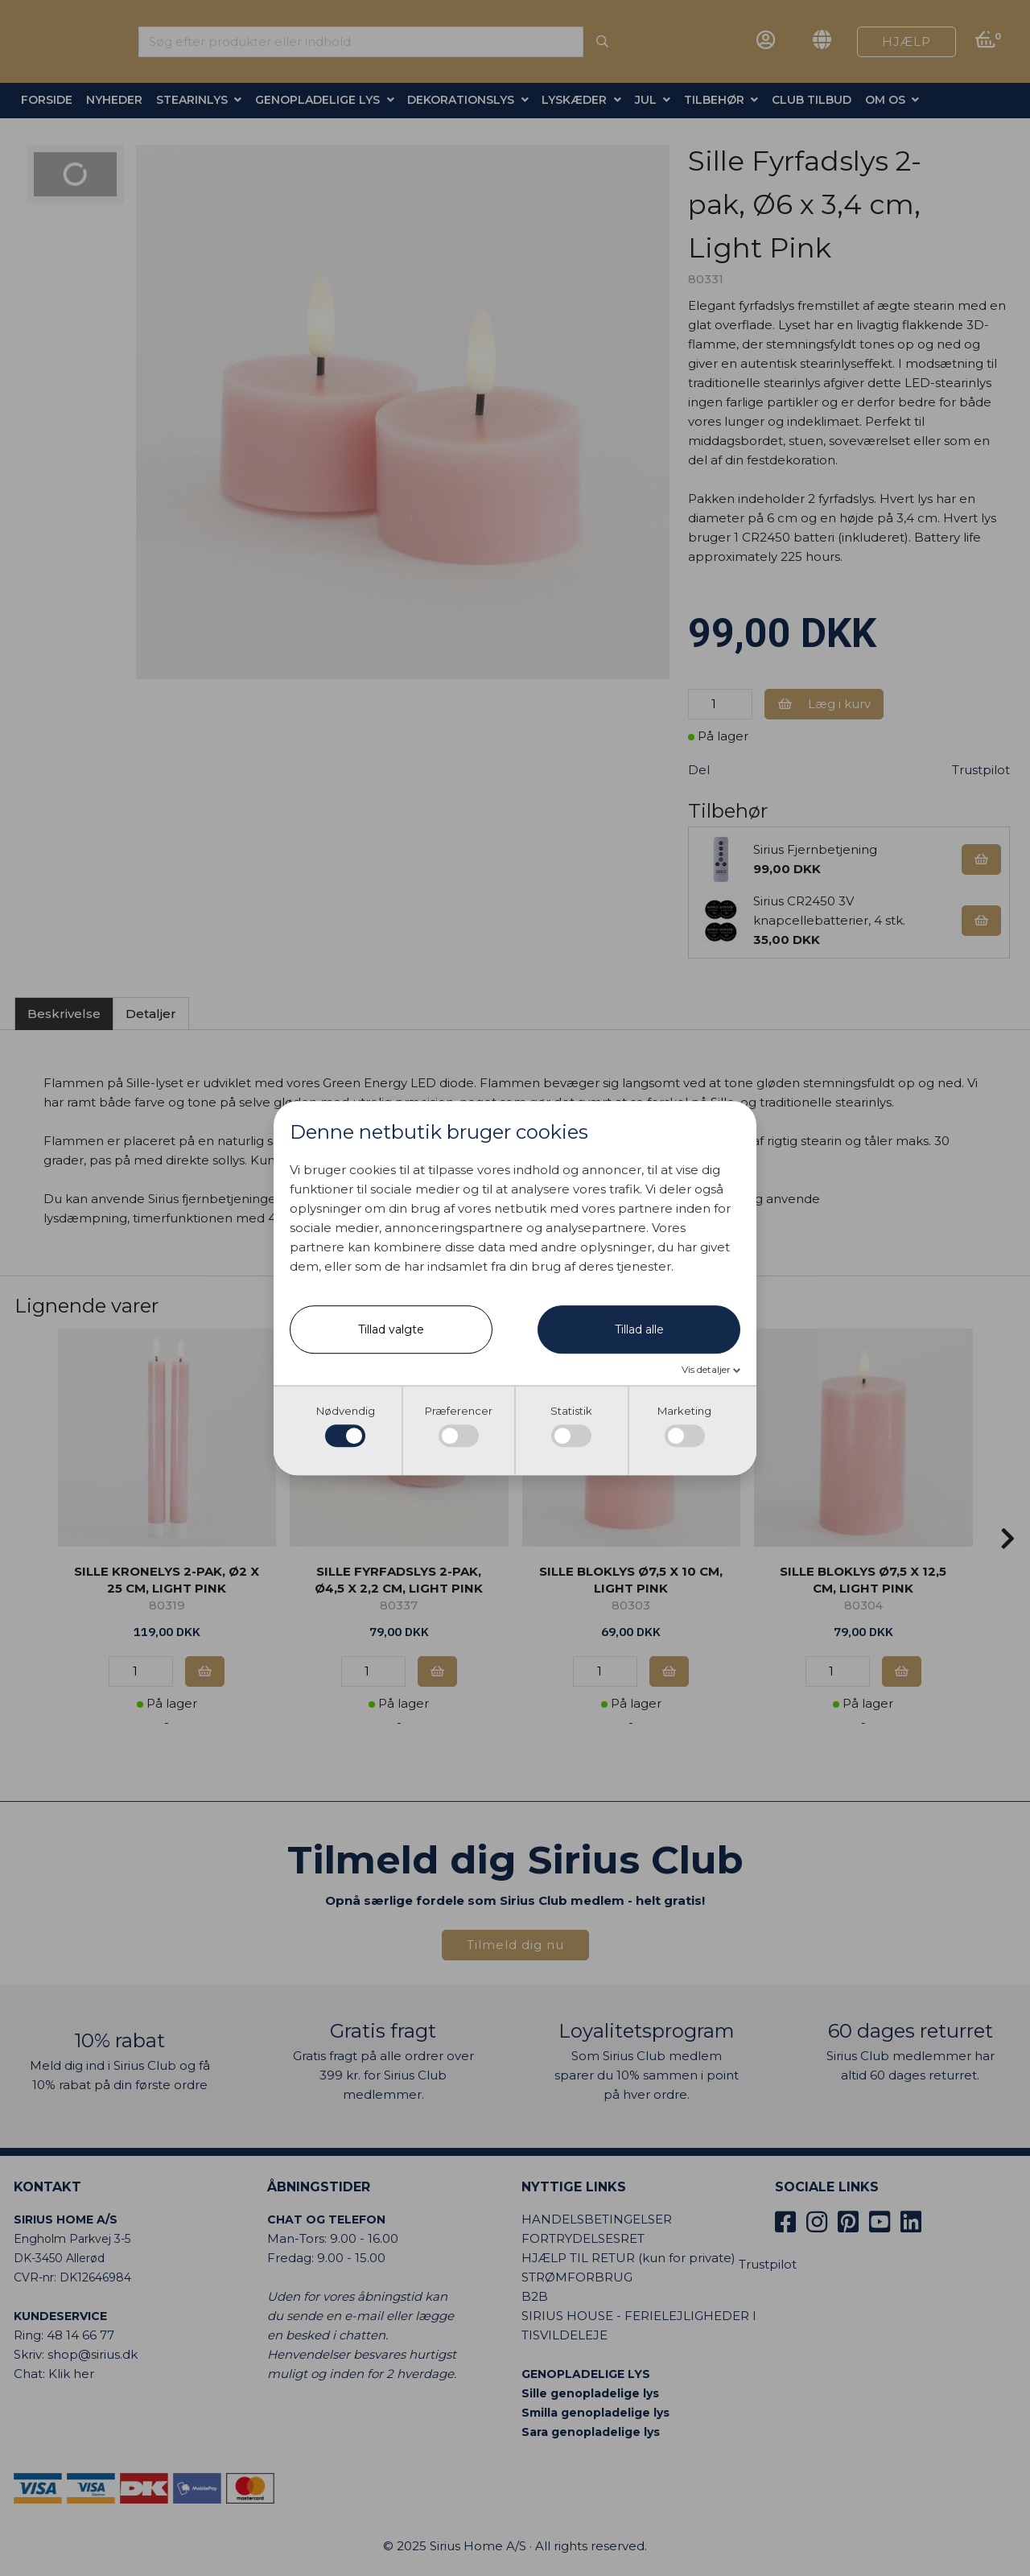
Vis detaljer (707, 1369)
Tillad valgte (391, 1329)
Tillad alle (639, 1329)
